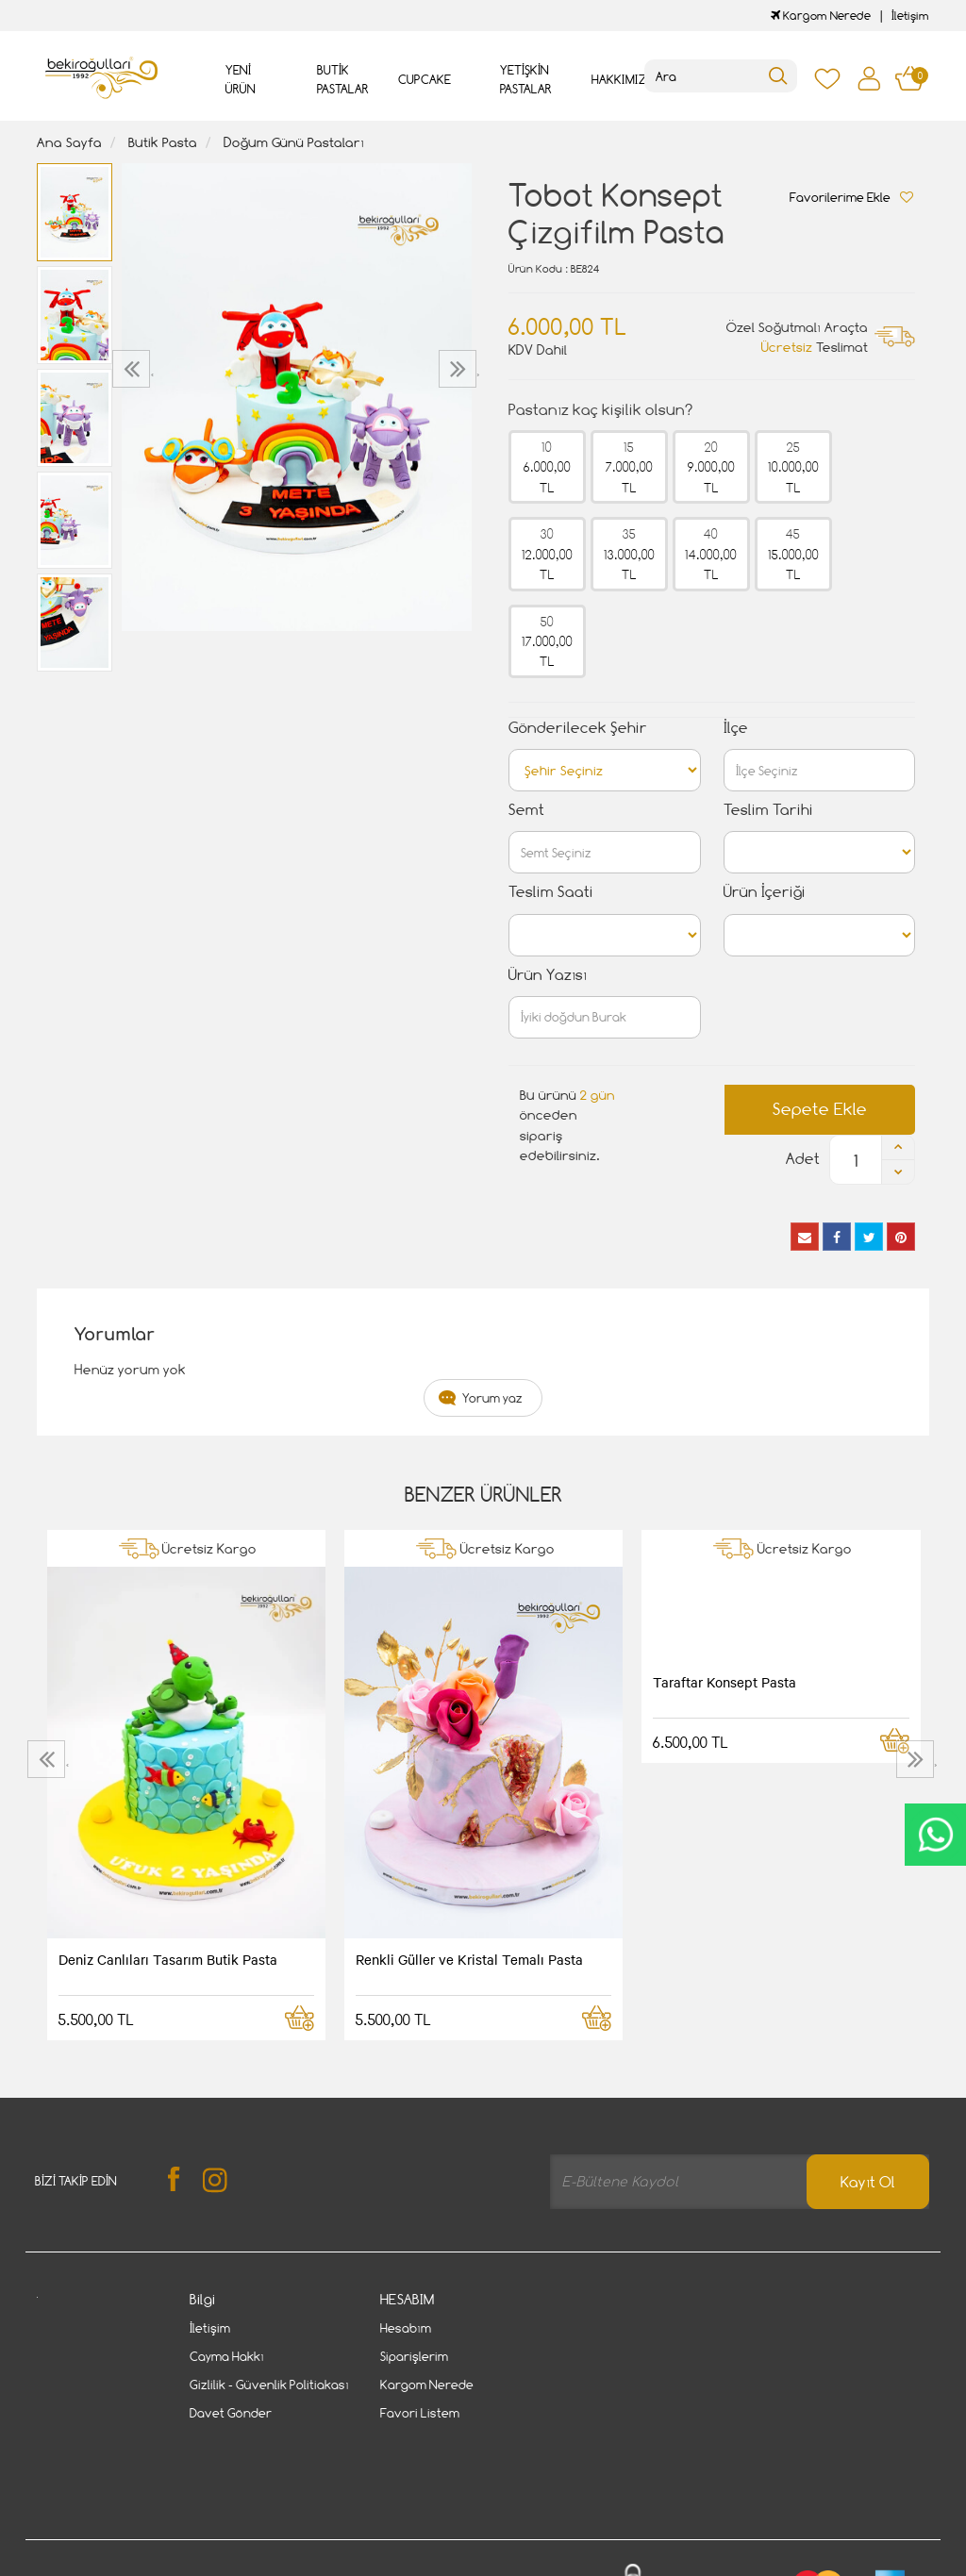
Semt (526, 810)
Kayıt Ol (868, 2182)
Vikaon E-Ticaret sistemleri (154, 2563)
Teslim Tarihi (768, 810)
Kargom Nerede (821, 15)
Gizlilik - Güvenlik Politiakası (269, 2384)
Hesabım (405, 2327)
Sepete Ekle (820, 1109)
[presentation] (133, 369)
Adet (803, 1159)
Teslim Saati (550, 892)
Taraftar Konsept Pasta (724, 1681)
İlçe (736, 728)
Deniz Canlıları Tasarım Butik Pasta (167, 1959)
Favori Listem (419, 2412)
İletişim (910, 15)
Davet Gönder (231, 2412)
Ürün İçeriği (765, 892)
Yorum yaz (492, 1397)
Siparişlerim (414, 2356)
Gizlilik (232, 2503)
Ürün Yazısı (547, 975)
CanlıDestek (935, 1834)
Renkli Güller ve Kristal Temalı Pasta (469, 1959)
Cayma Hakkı (227, 2356)
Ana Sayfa (69, 142)
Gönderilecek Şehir (577, 728)
